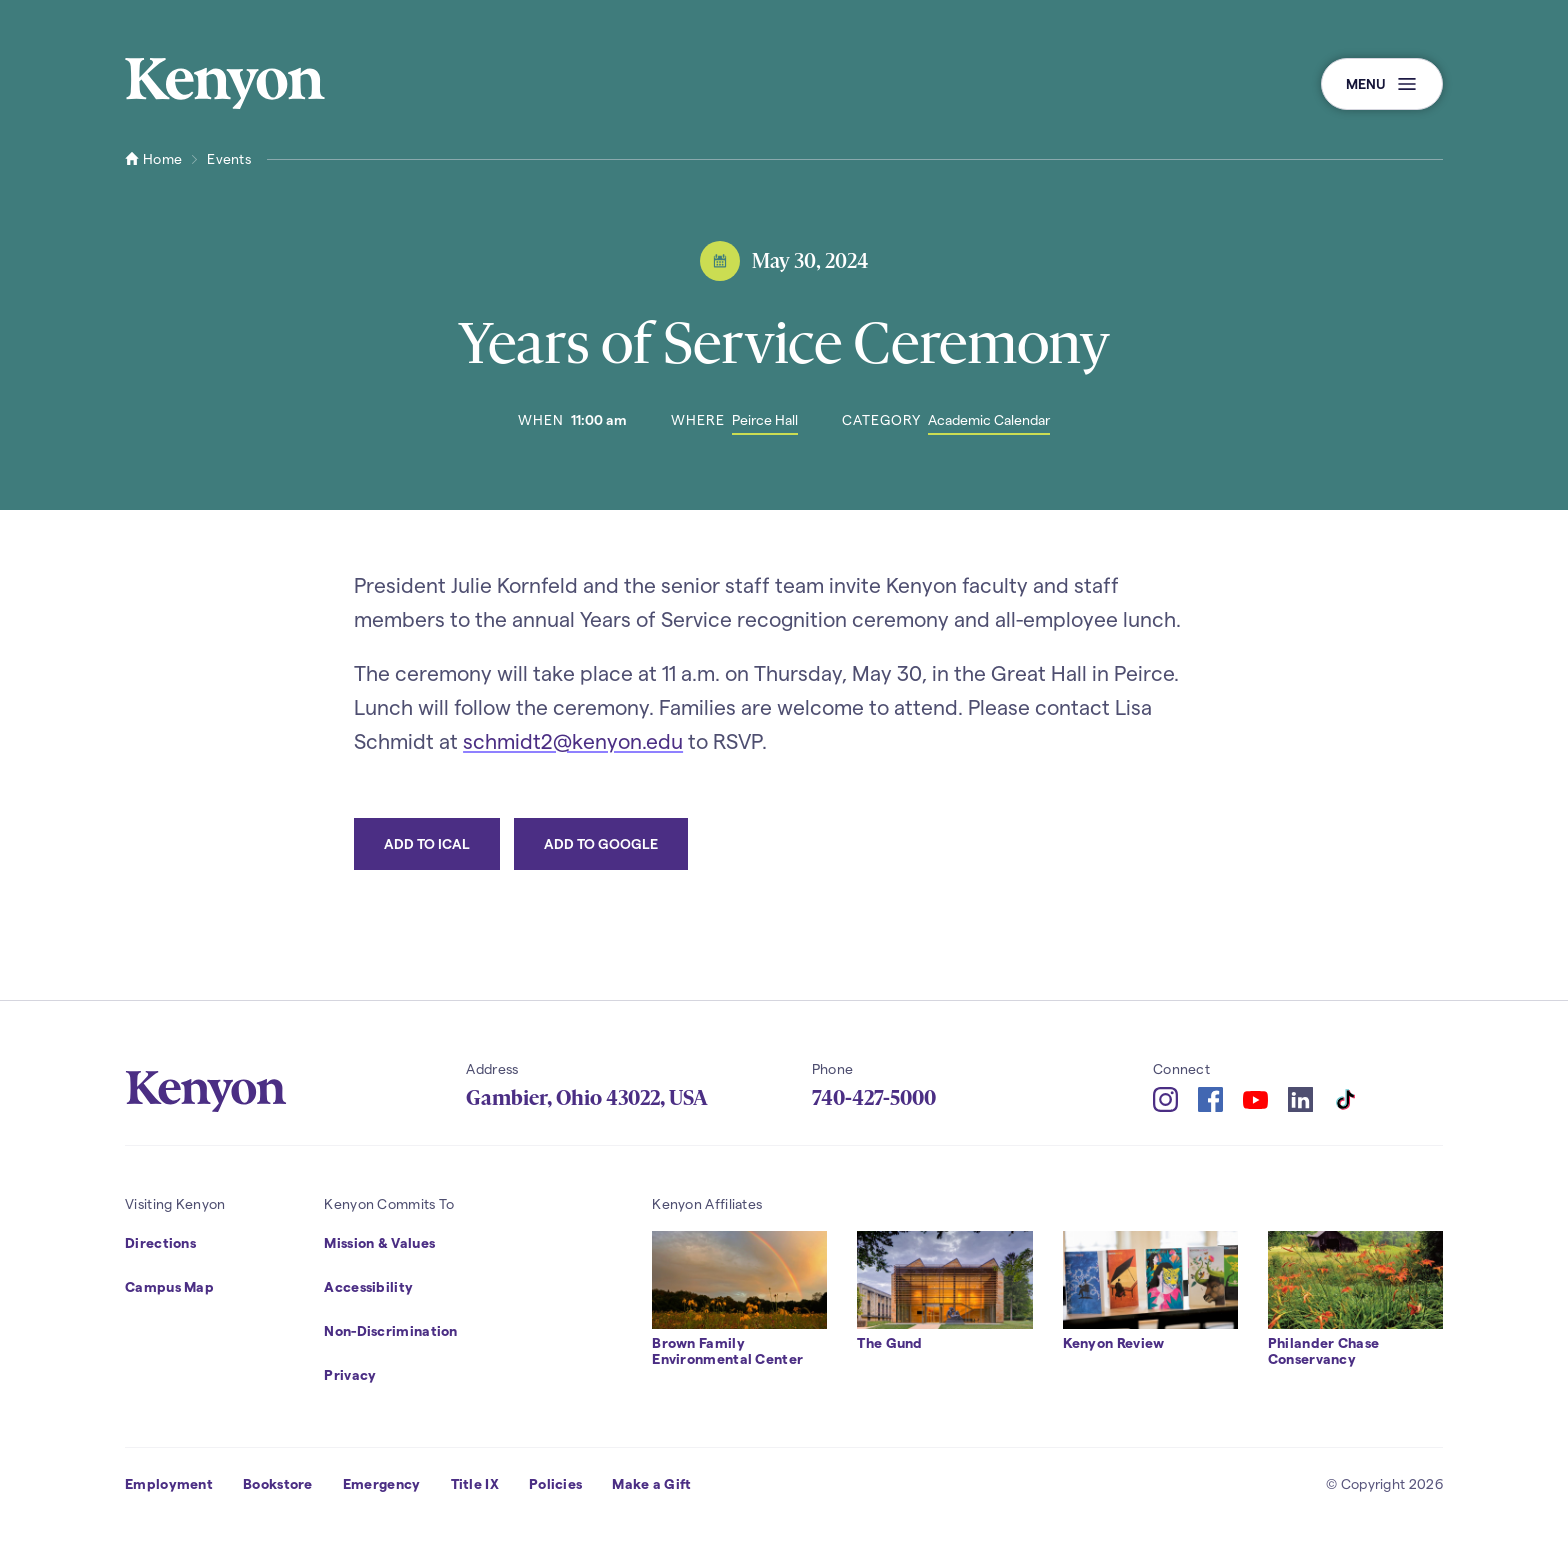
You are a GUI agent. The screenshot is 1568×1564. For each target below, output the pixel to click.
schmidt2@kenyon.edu (573, 740)
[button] (1382, 84)
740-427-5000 (874, 1098)
